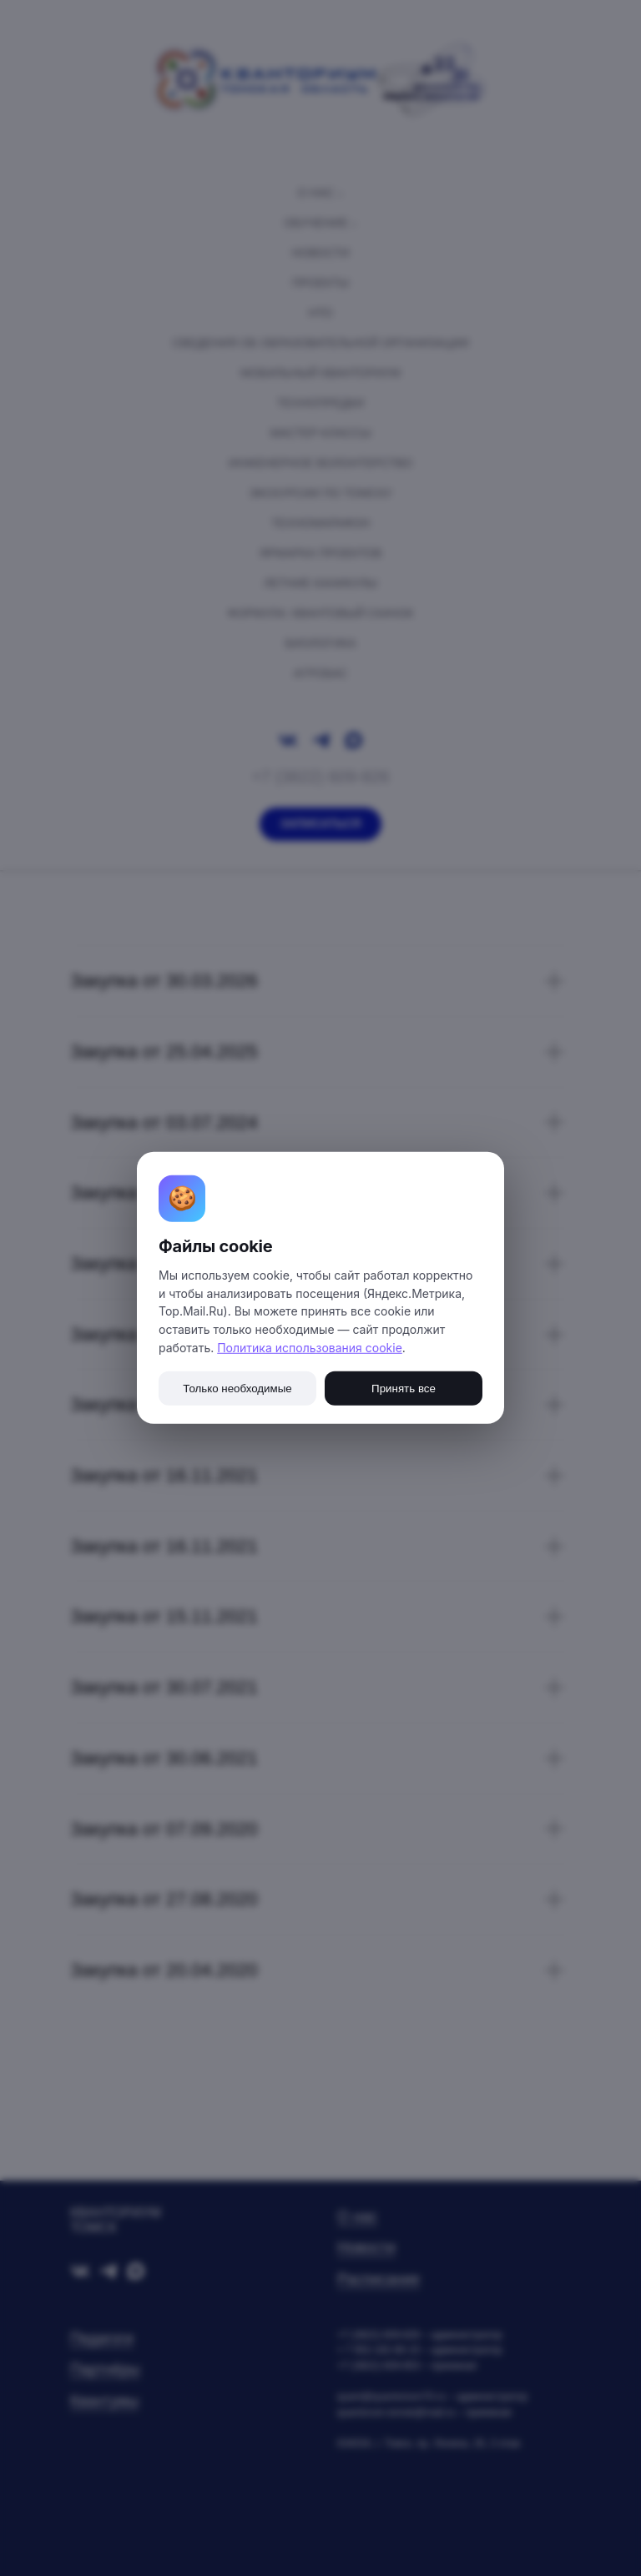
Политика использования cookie (309, 1348)
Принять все (403, 1388)
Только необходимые (237, 1388)
